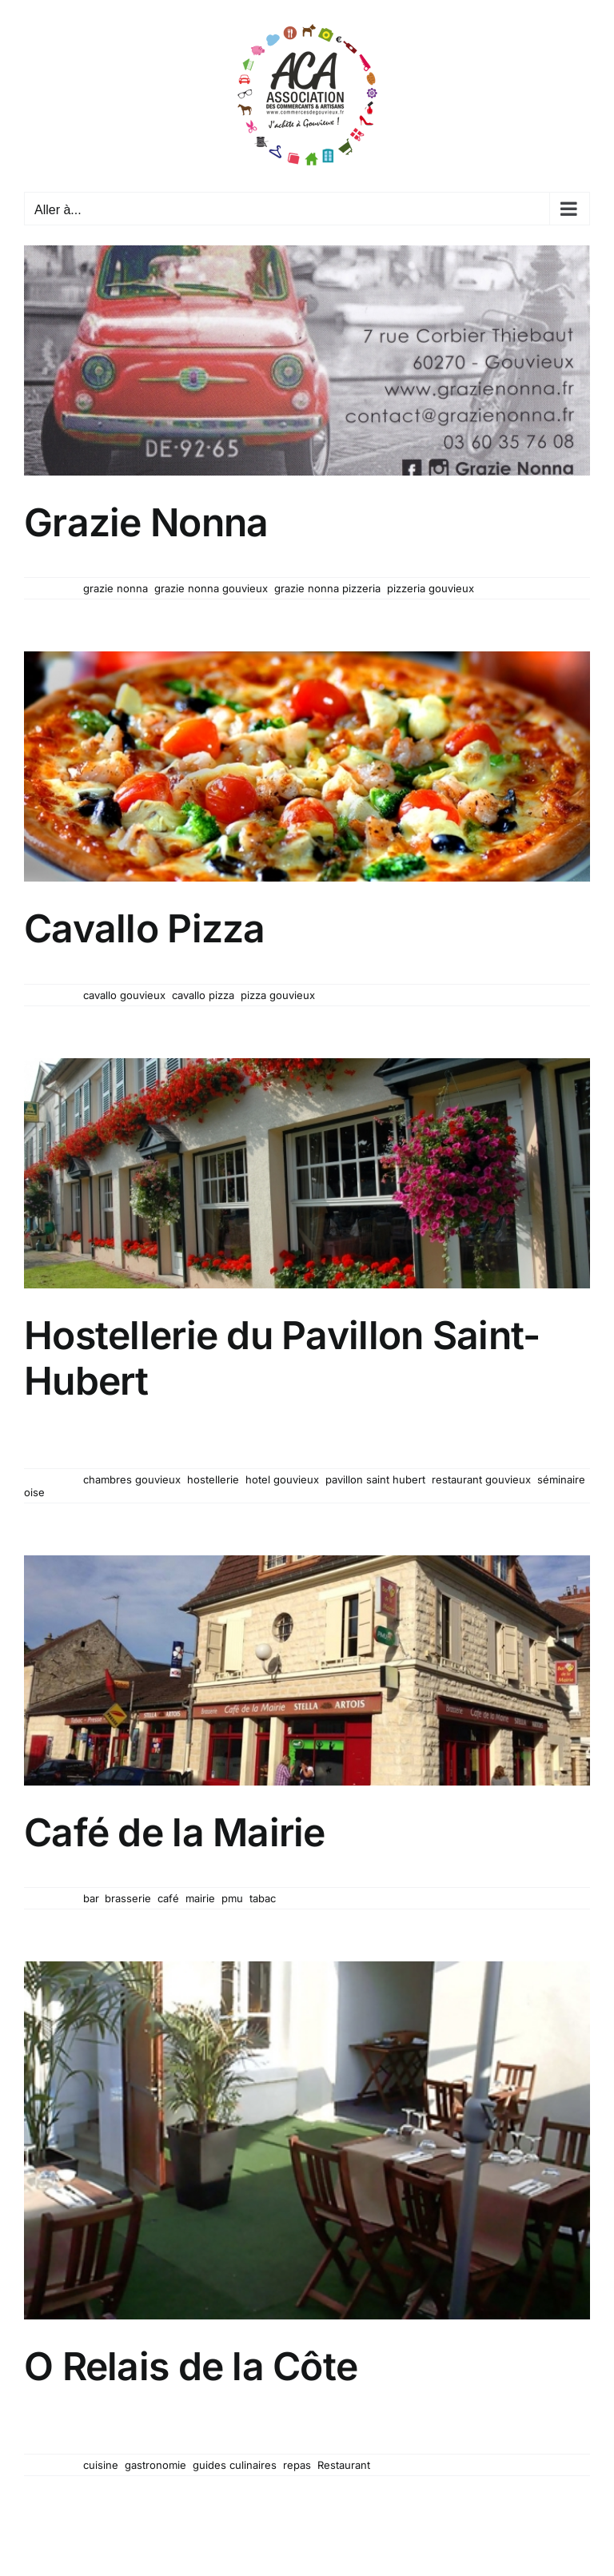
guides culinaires (235, 2465)
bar (90, 1898)
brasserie (128, 1898)
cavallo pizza (203, 995)
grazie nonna (115, 588)
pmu (232, 1898)
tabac (262, 1898)
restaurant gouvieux (481, 1479)
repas (297, 2465)
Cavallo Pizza (144, 928)
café (168, 1898)
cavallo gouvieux (124, 995)
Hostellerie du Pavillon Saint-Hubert (282, 1358)
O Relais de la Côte (190, 2366)
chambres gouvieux (132, 1479)
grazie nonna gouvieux (211, 588)
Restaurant (343, 2465)
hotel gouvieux (282, 1479)
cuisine (100, 2465)
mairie (200, 1898)
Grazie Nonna (146, 522)
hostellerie (213, 1479)
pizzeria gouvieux (430, 588)
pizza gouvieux (278, 995)
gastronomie (155, 2465)
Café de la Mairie (174, 1832)
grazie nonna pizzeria (327, 588)
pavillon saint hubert (375, 1479)
